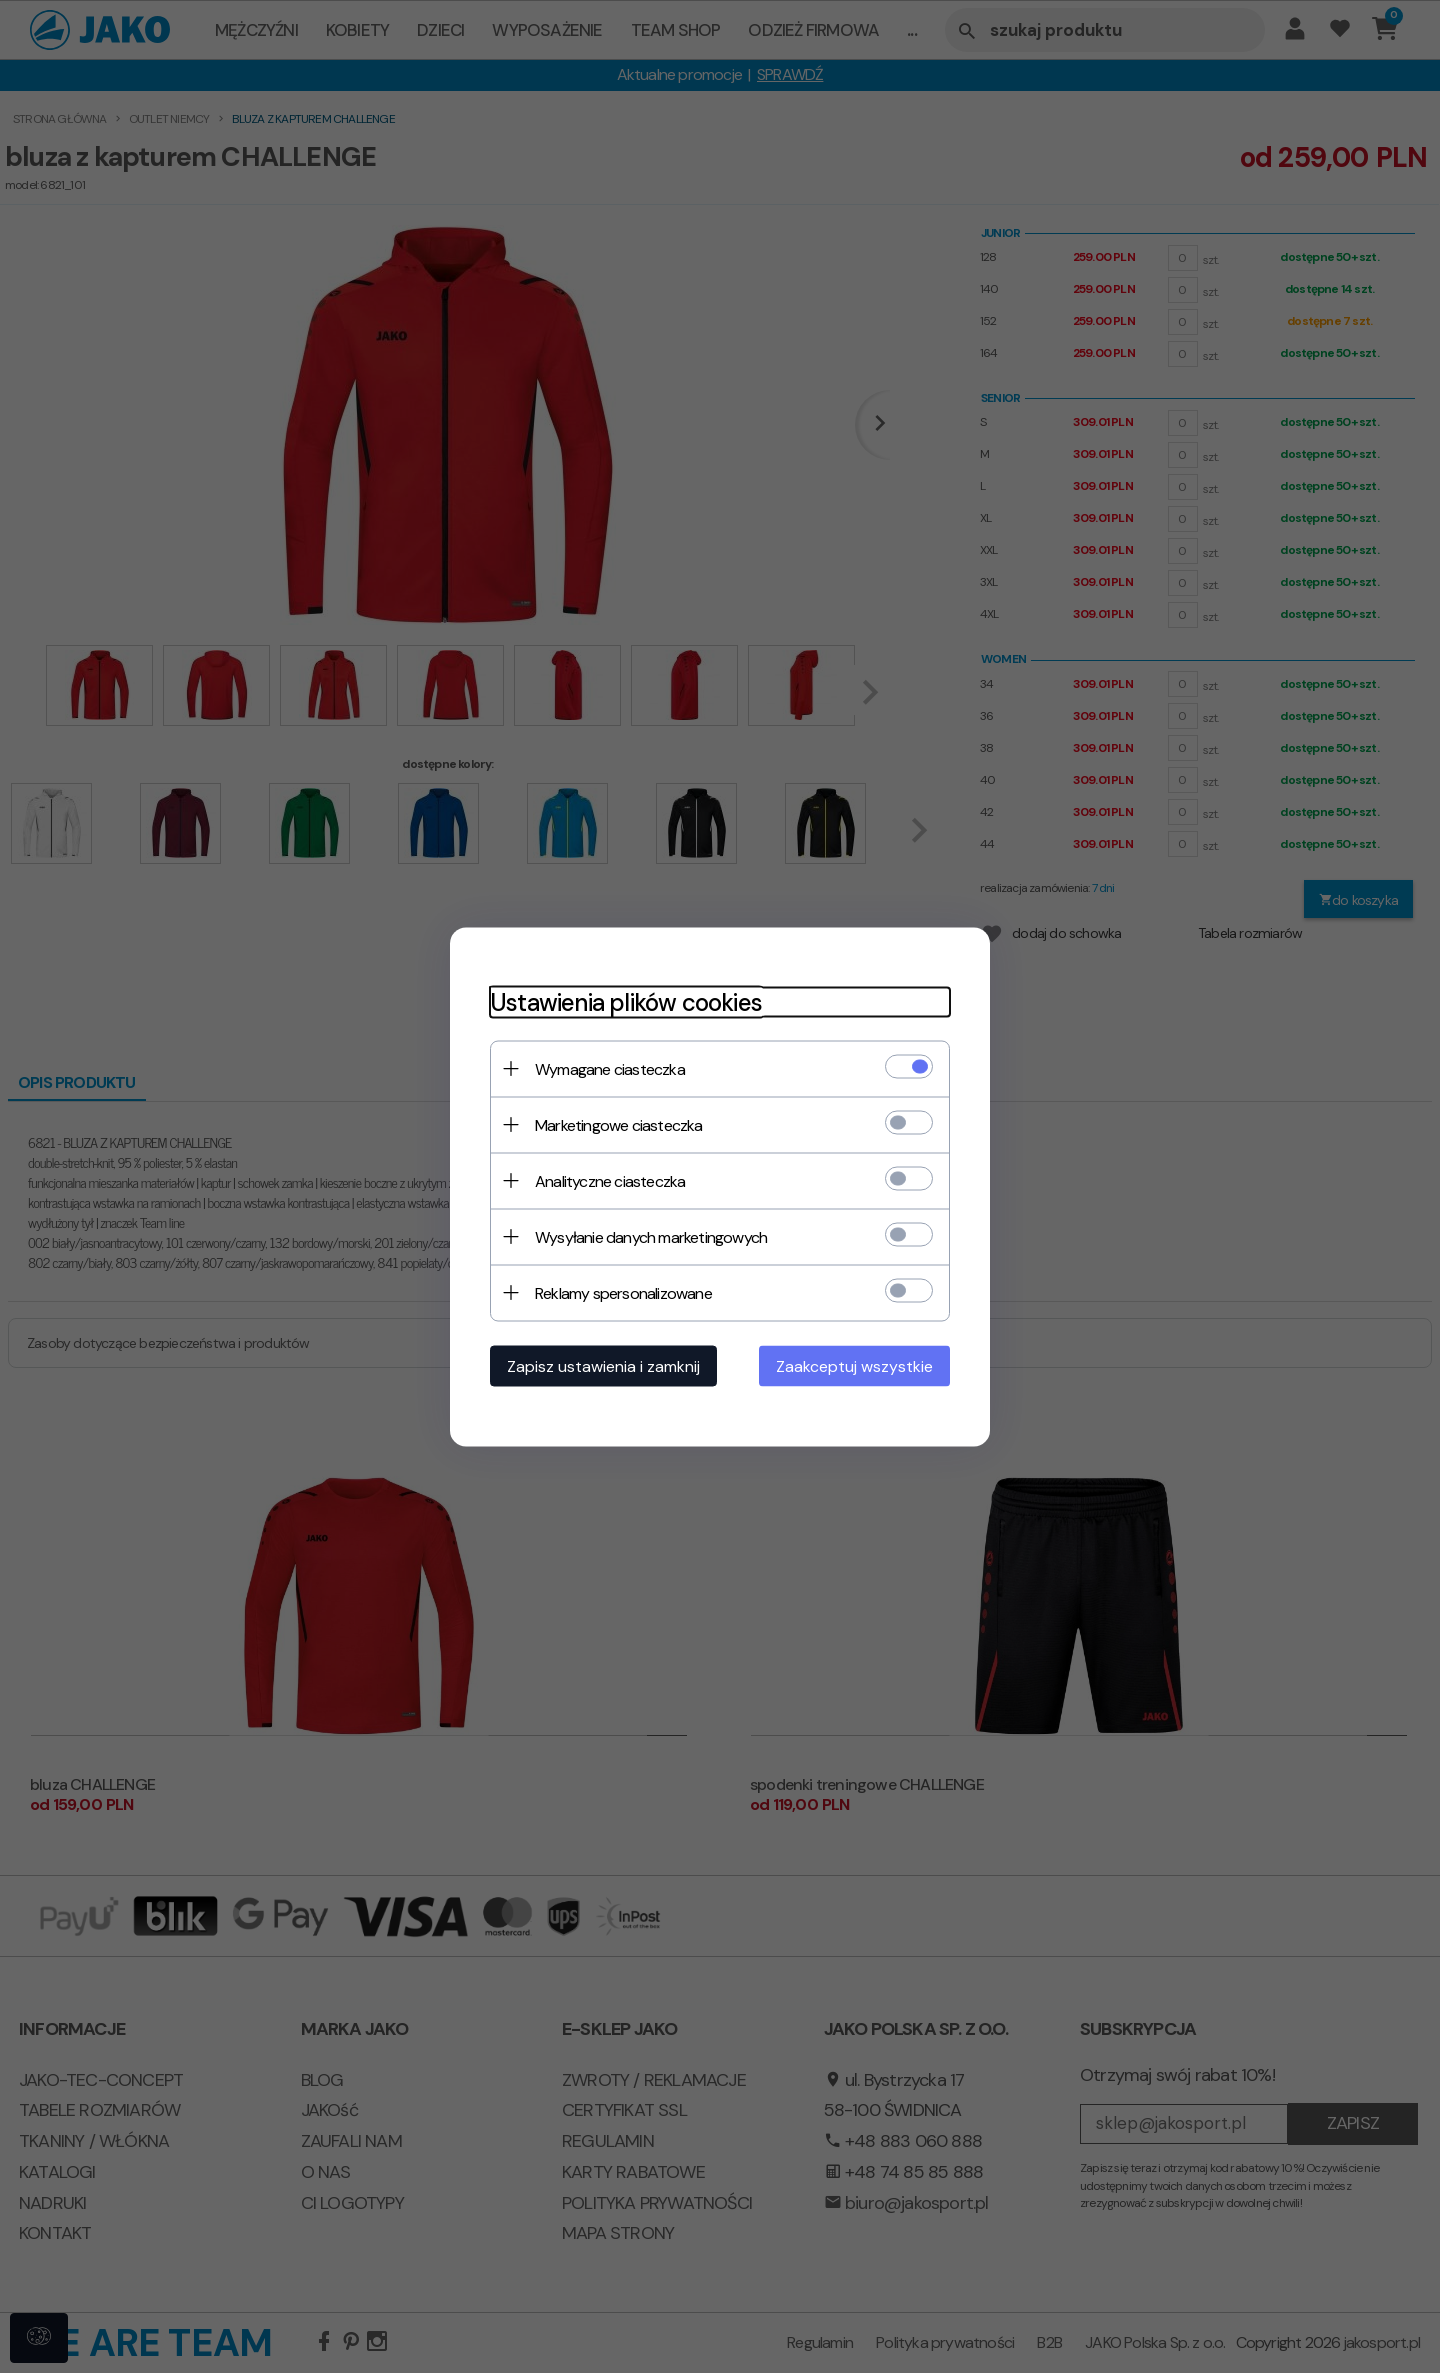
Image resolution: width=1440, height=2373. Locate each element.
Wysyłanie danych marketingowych (651, 1236)
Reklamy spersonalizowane (623, 1292)
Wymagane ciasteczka (610, 1068)
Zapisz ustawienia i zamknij (603, 1365)
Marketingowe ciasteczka (619, 1124)
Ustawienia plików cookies (626, 1001)
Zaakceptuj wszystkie (854, 1365)
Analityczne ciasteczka (610, 1180)
